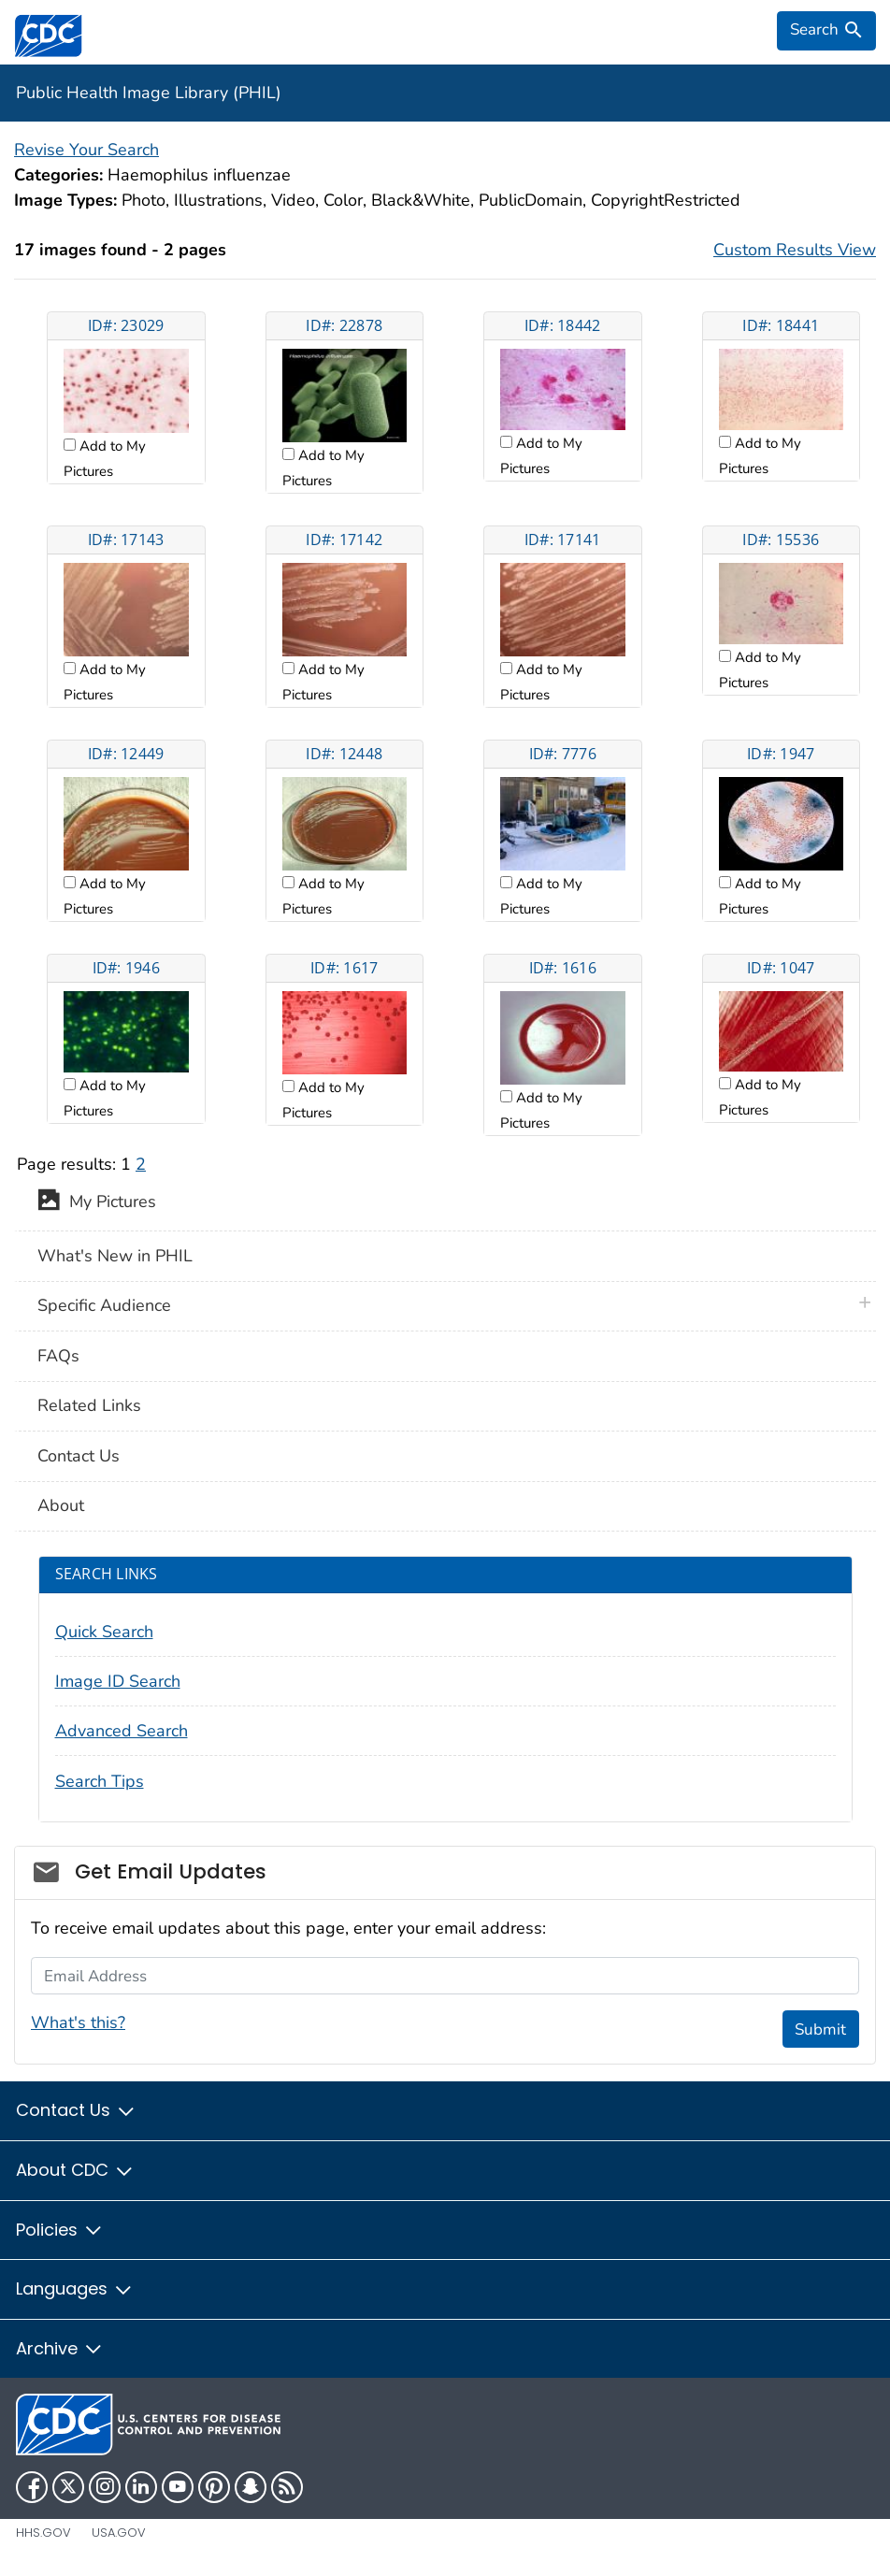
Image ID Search (117, 1681)
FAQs (58, 1356)
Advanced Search (121, 1731)
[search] (826, 30)
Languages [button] (75, 2288)
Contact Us (78, 1456)
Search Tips (99, 1781)
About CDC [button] (75, 2169)
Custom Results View (794, 249)
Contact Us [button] (76, 2110)
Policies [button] (60, 2229)
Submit (820, 2029)
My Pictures (96, 1203)
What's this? (78, 2022)
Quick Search (104, 1631)
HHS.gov (43, 2532)
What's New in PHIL (115, 1256)
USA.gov (119, 2532)
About (60, 1505)
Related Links (89, 1405)
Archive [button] (60, 2348)
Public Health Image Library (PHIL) (148, 92)
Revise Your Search (86, 149)
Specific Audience (104, 1305)
